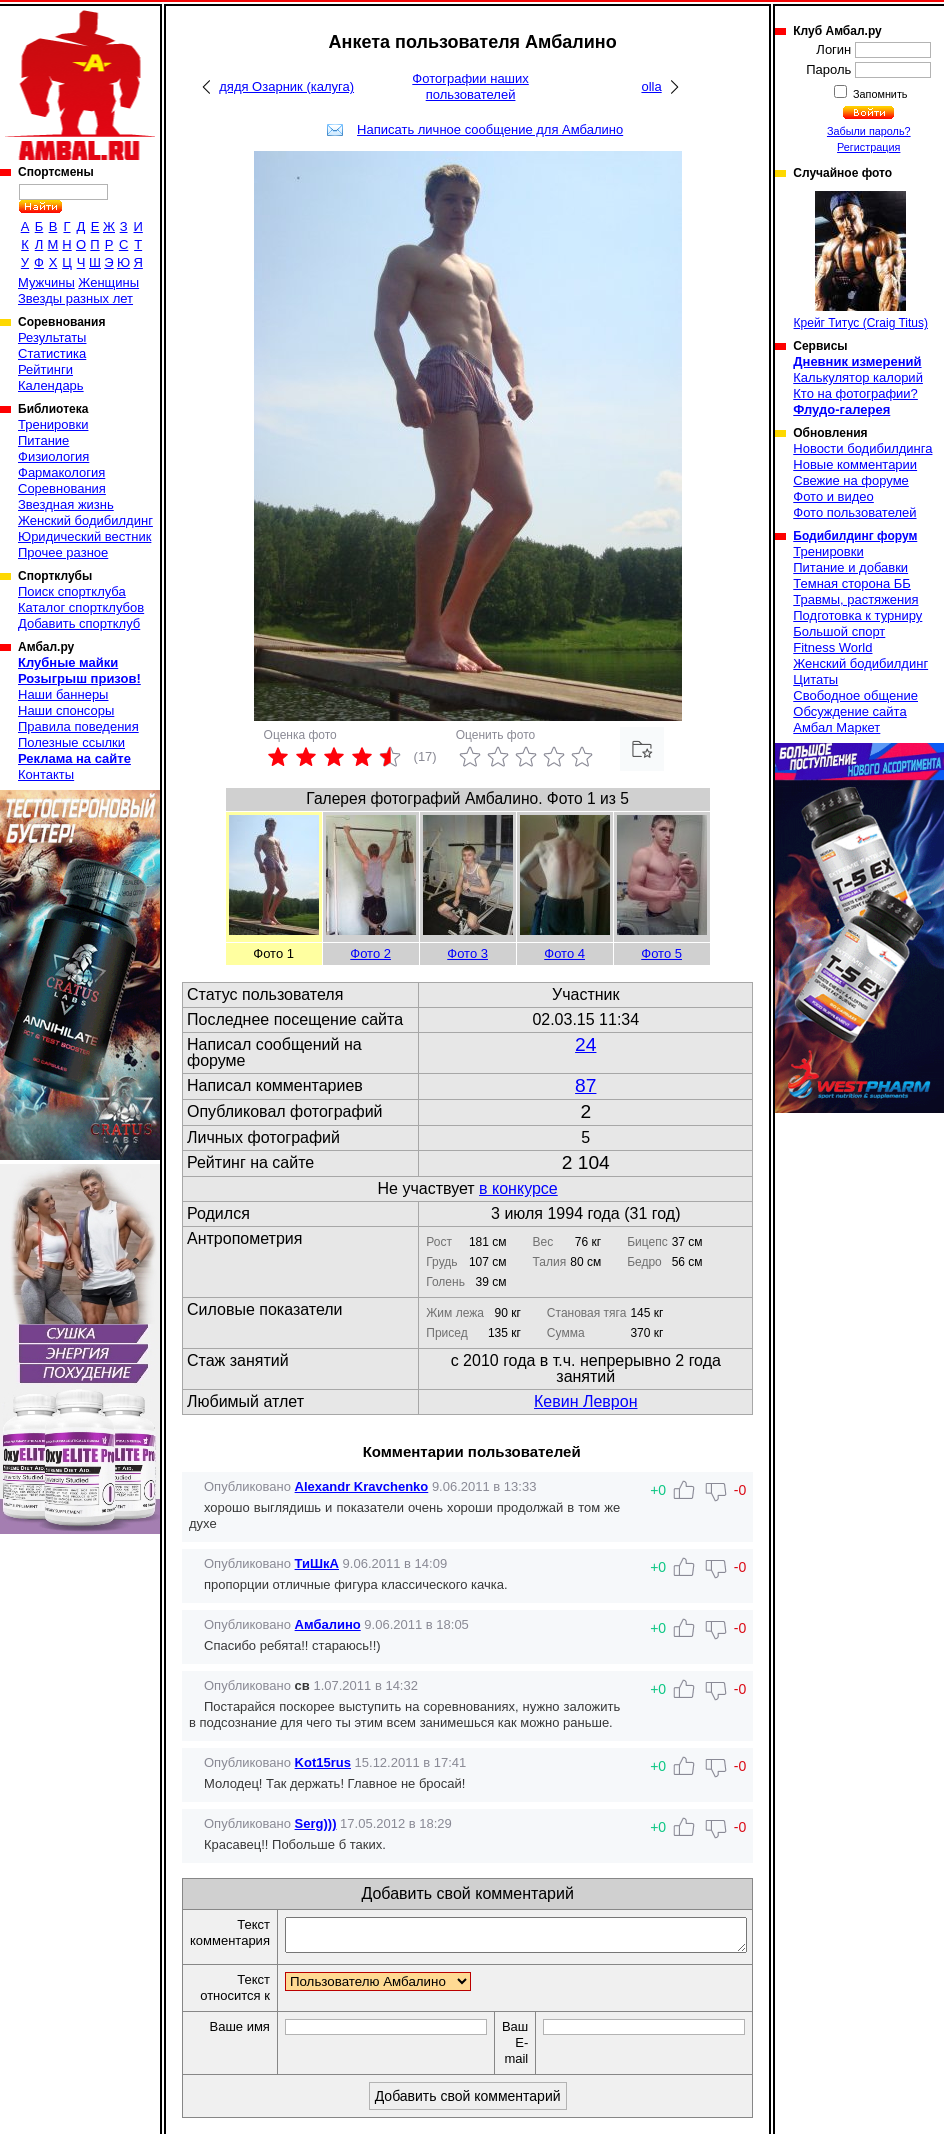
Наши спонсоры (66, 710)
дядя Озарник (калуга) (286, 86)
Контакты (46, 774)
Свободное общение (855, 695)
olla (651, 86)
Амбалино (328, 1624)
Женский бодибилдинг (85, 520)
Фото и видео (833, 496)
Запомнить (879, 94)
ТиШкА (317, 1563)
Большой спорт (839, 631)
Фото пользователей (854, 512)
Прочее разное (63, 552)
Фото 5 (661, 953)
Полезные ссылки (71, 742)
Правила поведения (78, 726)
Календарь (51, 385)
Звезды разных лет (75, 298)
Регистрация (868, 147)
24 (585, 1044)
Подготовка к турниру (857, 615)
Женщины (108, 282)
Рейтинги (45, 369)
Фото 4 (564, 953)
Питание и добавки (850, 567)
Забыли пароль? (869, 131)
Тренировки (53, 424)
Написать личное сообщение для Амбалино (490, 129)
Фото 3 (467, 953)
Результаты (52, 337)
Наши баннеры (63, 694)
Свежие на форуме (851, 480)
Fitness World (832, 647)
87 (585, 1085)
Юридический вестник (84, 536)
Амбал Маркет (836, 727)
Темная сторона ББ (852, 583)
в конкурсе (518, 1188)
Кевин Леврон (585, 1401)
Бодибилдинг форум (855, 536)
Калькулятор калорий (858, 377)
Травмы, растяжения (855, 599)
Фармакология (61, 472)
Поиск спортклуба (72, 591)
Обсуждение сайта (849, 711)
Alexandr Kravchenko (362, 1486)
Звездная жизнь (66, 504)
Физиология (53, 456)
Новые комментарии (855, 464)
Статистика (52, 353)
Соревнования (62, 488)
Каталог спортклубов (81, 607)
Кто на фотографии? (855, 393)
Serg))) (316, 1823)
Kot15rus (323, 1762)
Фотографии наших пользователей (470, 86)
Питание (43, 440)
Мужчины (46, 282)
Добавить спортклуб (79, 623)
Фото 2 (370, 953)
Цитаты (815, 679)
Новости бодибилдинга (862, 448)
